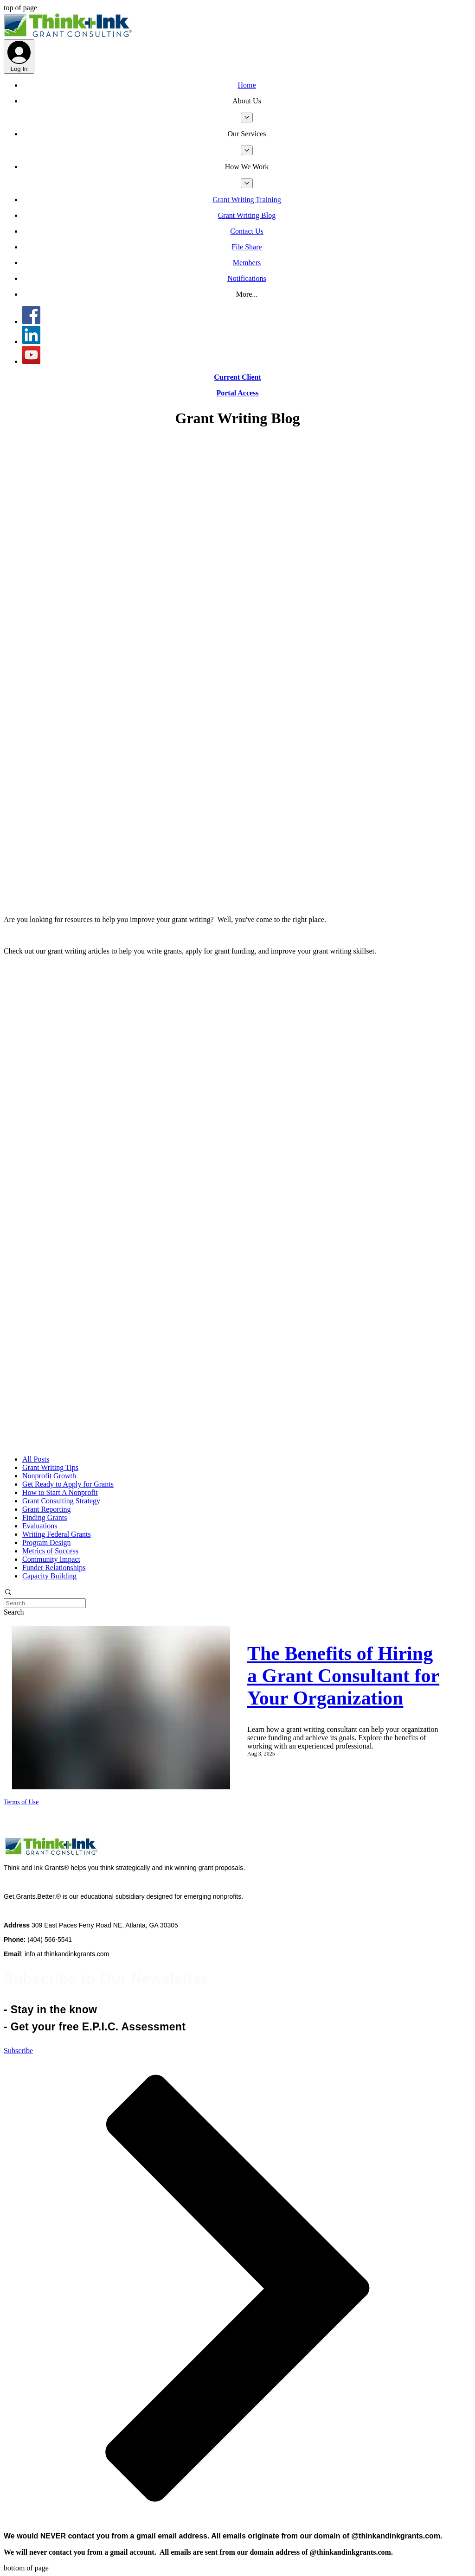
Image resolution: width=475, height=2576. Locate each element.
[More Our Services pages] (247, 150)
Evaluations (40, 1526)
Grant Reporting (46, 1509)
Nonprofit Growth (49, 1476)
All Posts (35, 1459)
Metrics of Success (50, 1551)
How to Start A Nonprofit (60, 1492)
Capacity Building (49, 1576)
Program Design (46, 1542)
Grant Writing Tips (50, 1467)
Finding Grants (44, 1517)
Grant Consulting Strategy (61, 1501)
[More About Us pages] (247, 117)
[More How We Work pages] (247, 183)
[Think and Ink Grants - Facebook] (31, 321)
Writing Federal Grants (56, 1534)
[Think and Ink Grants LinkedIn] (31, 341)
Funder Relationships (53, 1567)
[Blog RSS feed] (237, 904)
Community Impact (51, 1559)
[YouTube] (31, 361)
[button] (246, 101)
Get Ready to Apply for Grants (68, 1484)
